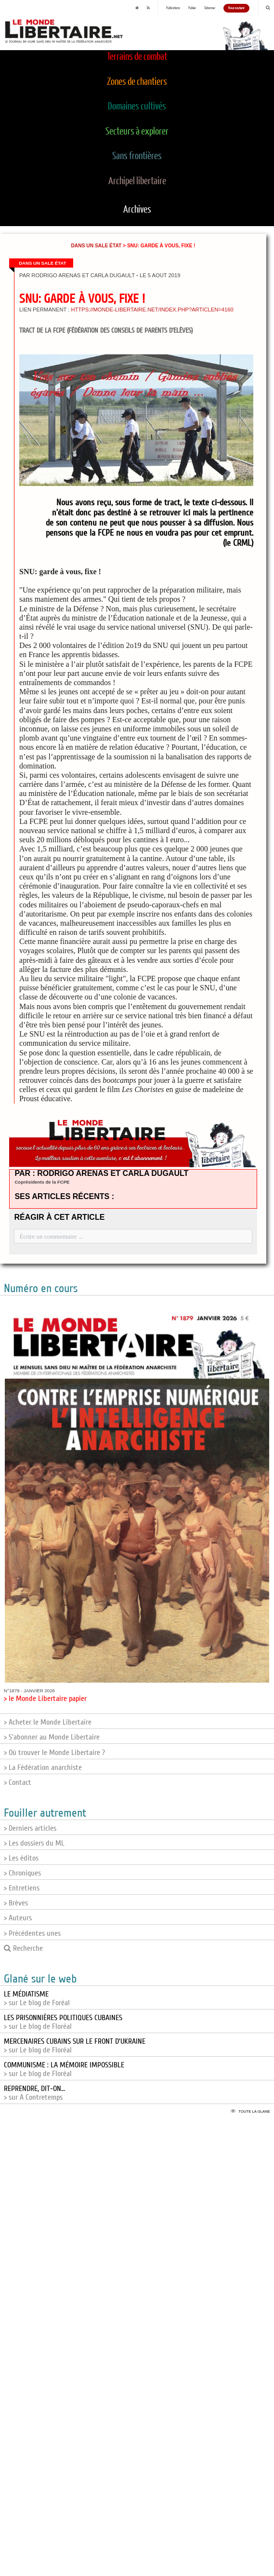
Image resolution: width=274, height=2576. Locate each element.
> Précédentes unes (32, 1933)
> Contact (17, 1782)
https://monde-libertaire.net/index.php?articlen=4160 (152, 309)
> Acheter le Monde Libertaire (47, 1722)
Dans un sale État (96, 245)
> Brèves (16, 1903)
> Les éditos (21, 1858)
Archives (137, 210)
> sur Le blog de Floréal (63, 2022)
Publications (173, 8)
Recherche (23, 1948)
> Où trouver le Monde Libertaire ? (54, 1752)
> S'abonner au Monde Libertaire (52, 1737)
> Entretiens (21, 1888)
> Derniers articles (30, 1828)
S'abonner (209, 8)
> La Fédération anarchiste (43, 1767)
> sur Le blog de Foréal (37, 1998)
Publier (192, 8)
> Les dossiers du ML (34, 1843)
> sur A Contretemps (34, 2093)
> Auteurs (18, 1918)
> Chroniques (22, 1873)
